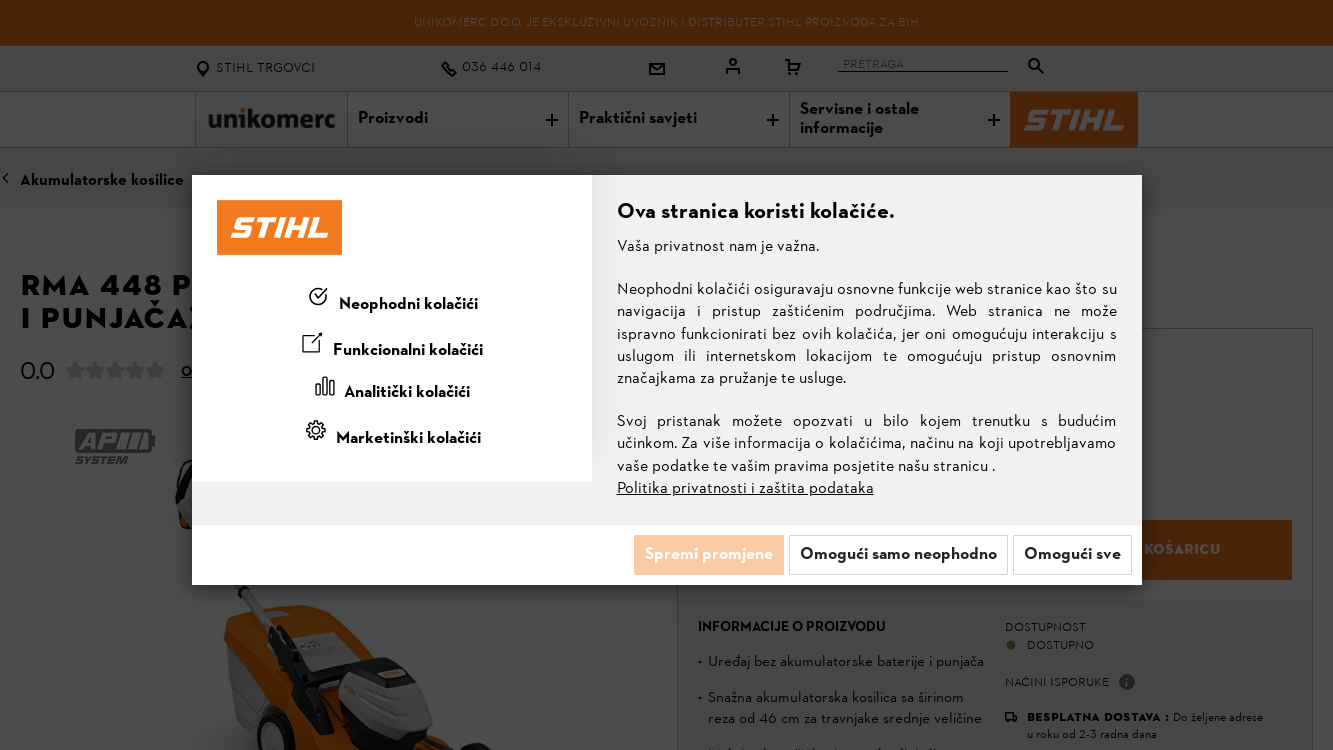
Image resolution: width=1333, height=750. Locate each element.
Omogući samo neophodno (898, 555)
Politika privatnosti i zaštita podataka (745, 489)
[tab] (392, 301)
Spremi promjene (709, 555)
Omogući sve (1072, 555)
